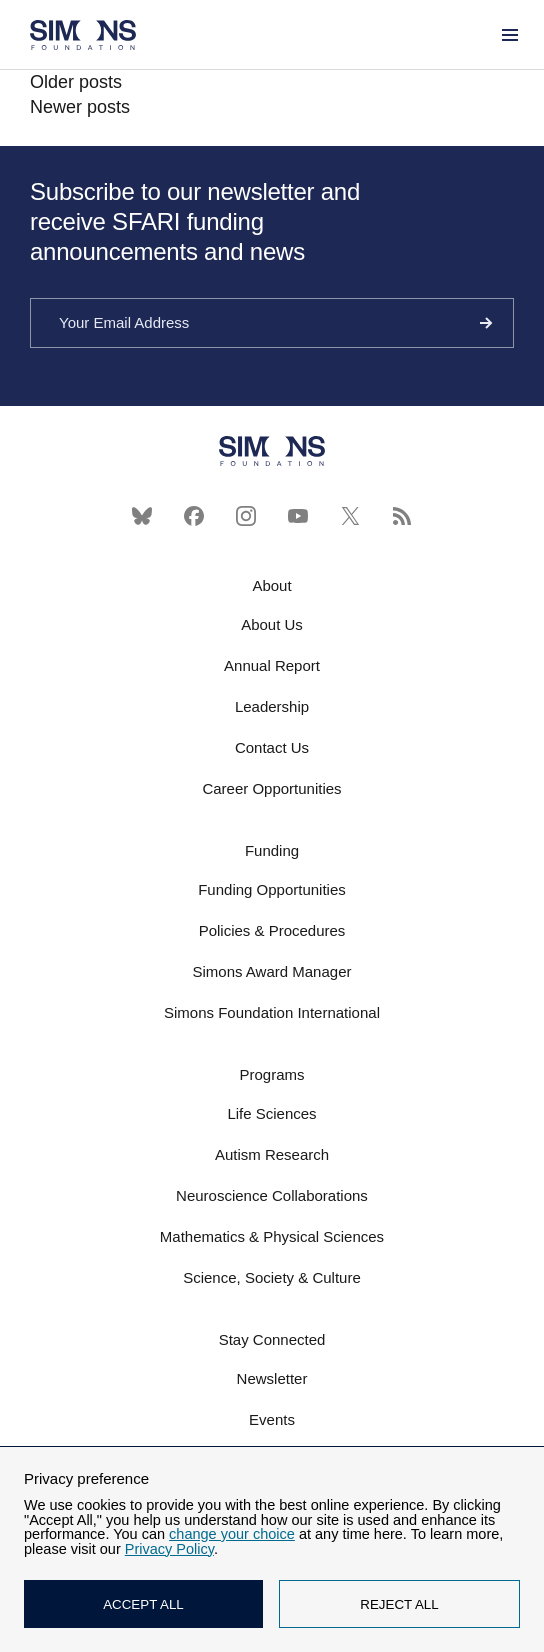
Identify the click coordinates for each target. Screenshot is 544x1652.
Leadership (272, 706)
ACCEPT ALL (143, 1604)
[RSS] (402, 516)
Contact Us (272, 747)
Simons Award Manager (272, 971)
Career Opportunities (271, 788)
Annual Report (272, 665)
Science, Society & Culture (272, 1277)
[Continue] (486, 323)
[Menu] (509, 35)
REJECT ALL (399, 1604)
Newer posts (80, 107)
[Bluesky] (142, 516)
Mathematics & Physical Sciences (272, 1236)
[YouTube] (298, 516)
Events (272, 1419)
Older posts (76, 82)
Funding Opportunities (272, 889)
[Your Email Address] (272, 323)
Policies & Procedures (272, 930)
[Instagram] (246, 516)
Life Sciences (271, 1113)
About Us (272, 624)
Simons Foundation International (272, 1012)
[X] (350, 516)
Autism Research (272, 1154)
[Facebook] (194, 516)
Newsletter (272, 1378)
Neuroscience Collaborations (272, 1195)
